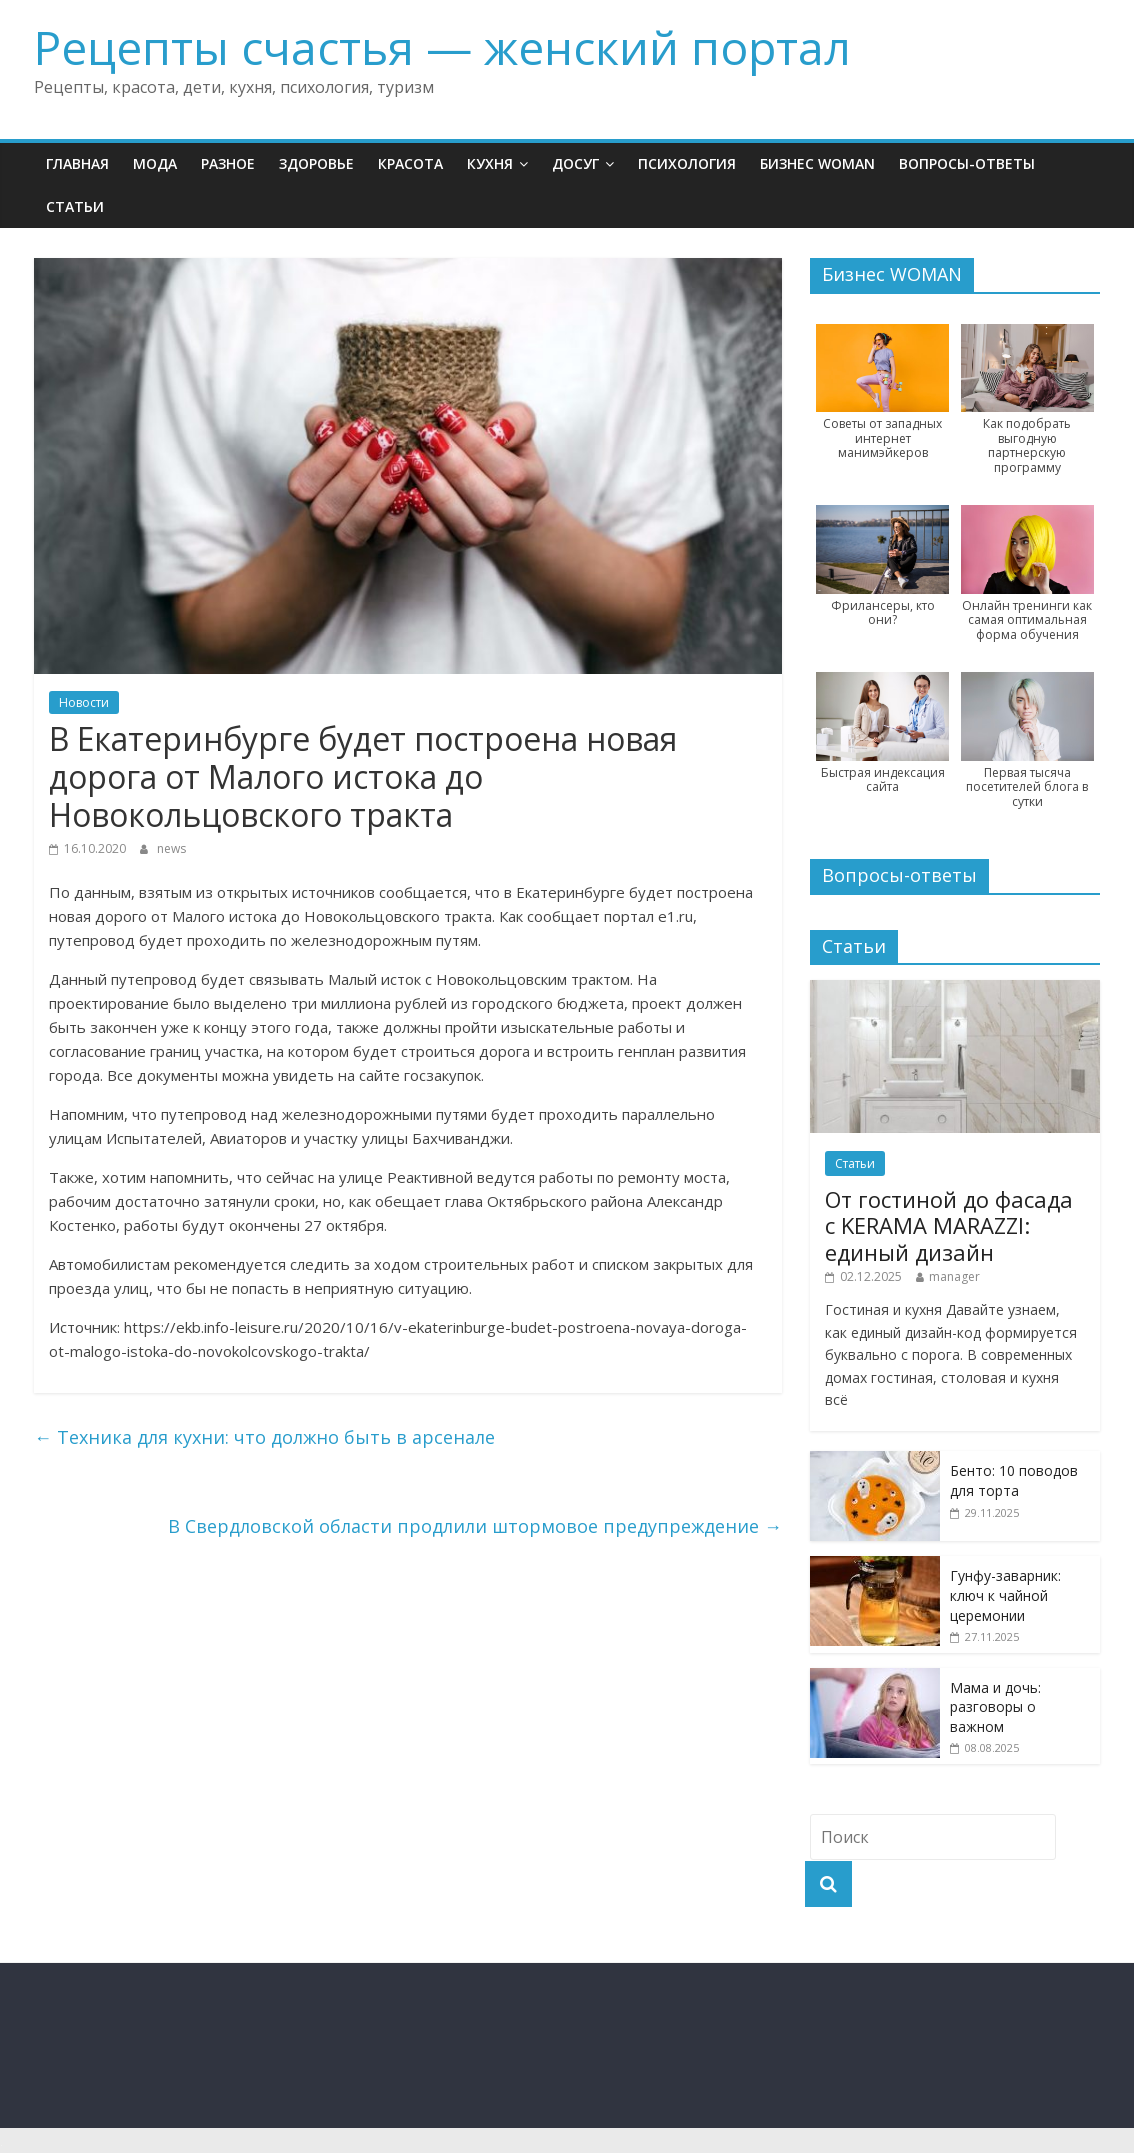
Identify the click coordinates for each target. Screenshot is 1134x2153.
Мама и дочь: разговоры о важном (995, 1707)
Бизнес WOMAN (817, 163)
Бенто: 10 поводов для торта (1014, 1480)
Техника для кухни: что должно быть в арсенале (264, 1437)
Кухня (490, 163)
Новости (84, 702)
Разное (228, 163)
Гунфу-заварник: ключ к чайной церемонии (1005, 1595)
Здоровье (316, 163)
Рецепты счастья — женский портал (442, 47)
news (171, 848)
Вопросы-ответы (967, 163)
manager (954, 1276)
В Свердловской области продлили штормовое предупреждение (475, 1526)
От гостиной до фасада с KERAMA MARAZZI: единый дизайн (949, 1225)
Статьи (75, 206)
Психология (687, 163)
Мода (155, 163)
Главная (77, 163)
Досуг (575, 163)
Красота (410, 163)
